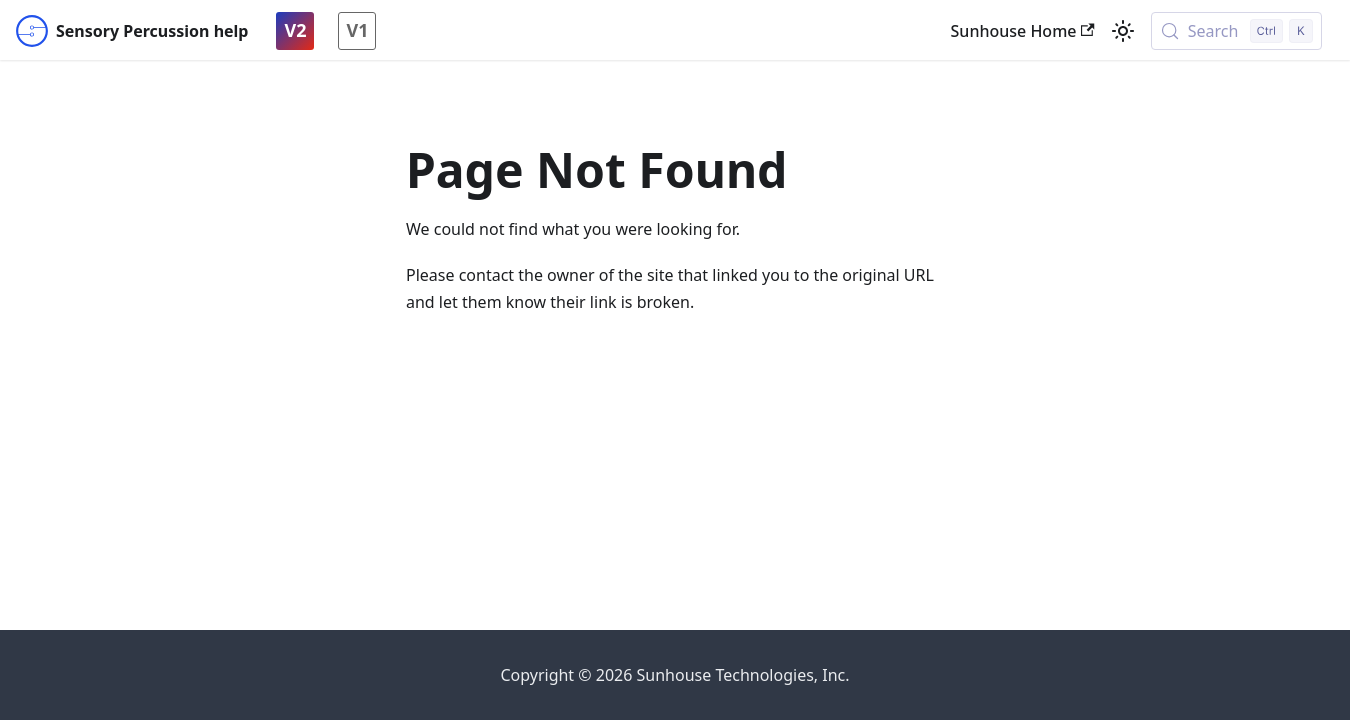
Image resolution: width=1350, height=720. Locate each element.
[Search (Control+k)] (1236, 31)
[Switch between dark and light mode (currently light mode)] (1123, 31)
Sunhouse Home (1023, 31)
